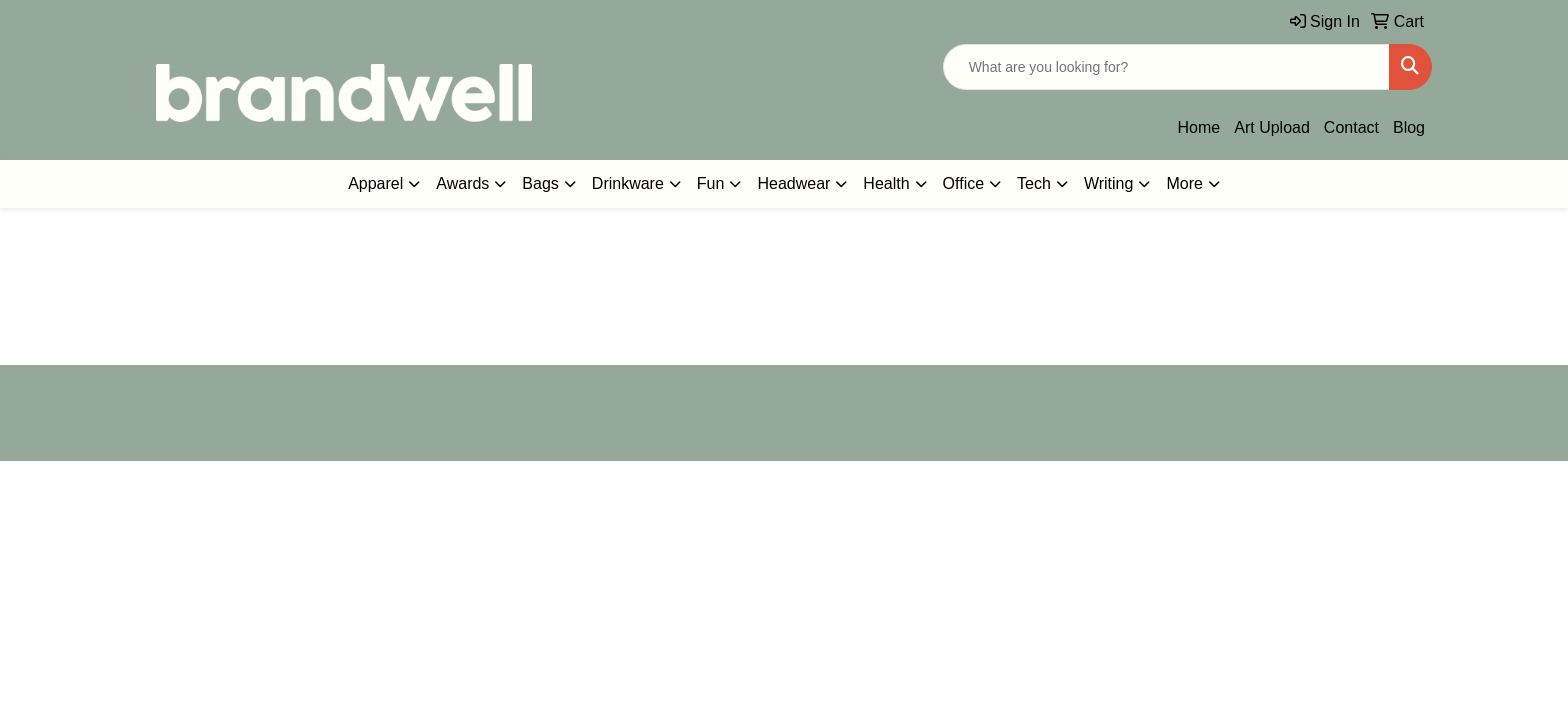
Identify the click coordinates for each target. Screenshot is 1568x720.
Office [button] (964, 183)
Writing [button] (1109, 183)
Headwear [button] (793, 183)
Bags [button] (540, 183)
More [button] (1184, 183)
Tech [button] (1034, 183)
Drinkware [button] (628, 183)
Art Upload (1272, 127)
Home (1199, 127)
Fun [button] (711, 183)
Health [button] (886, 183)
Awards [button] (462, 183)
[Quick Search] (1166, 67)
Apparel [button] (375, 183)
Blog (1409, 127)
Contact (1351, 127)
